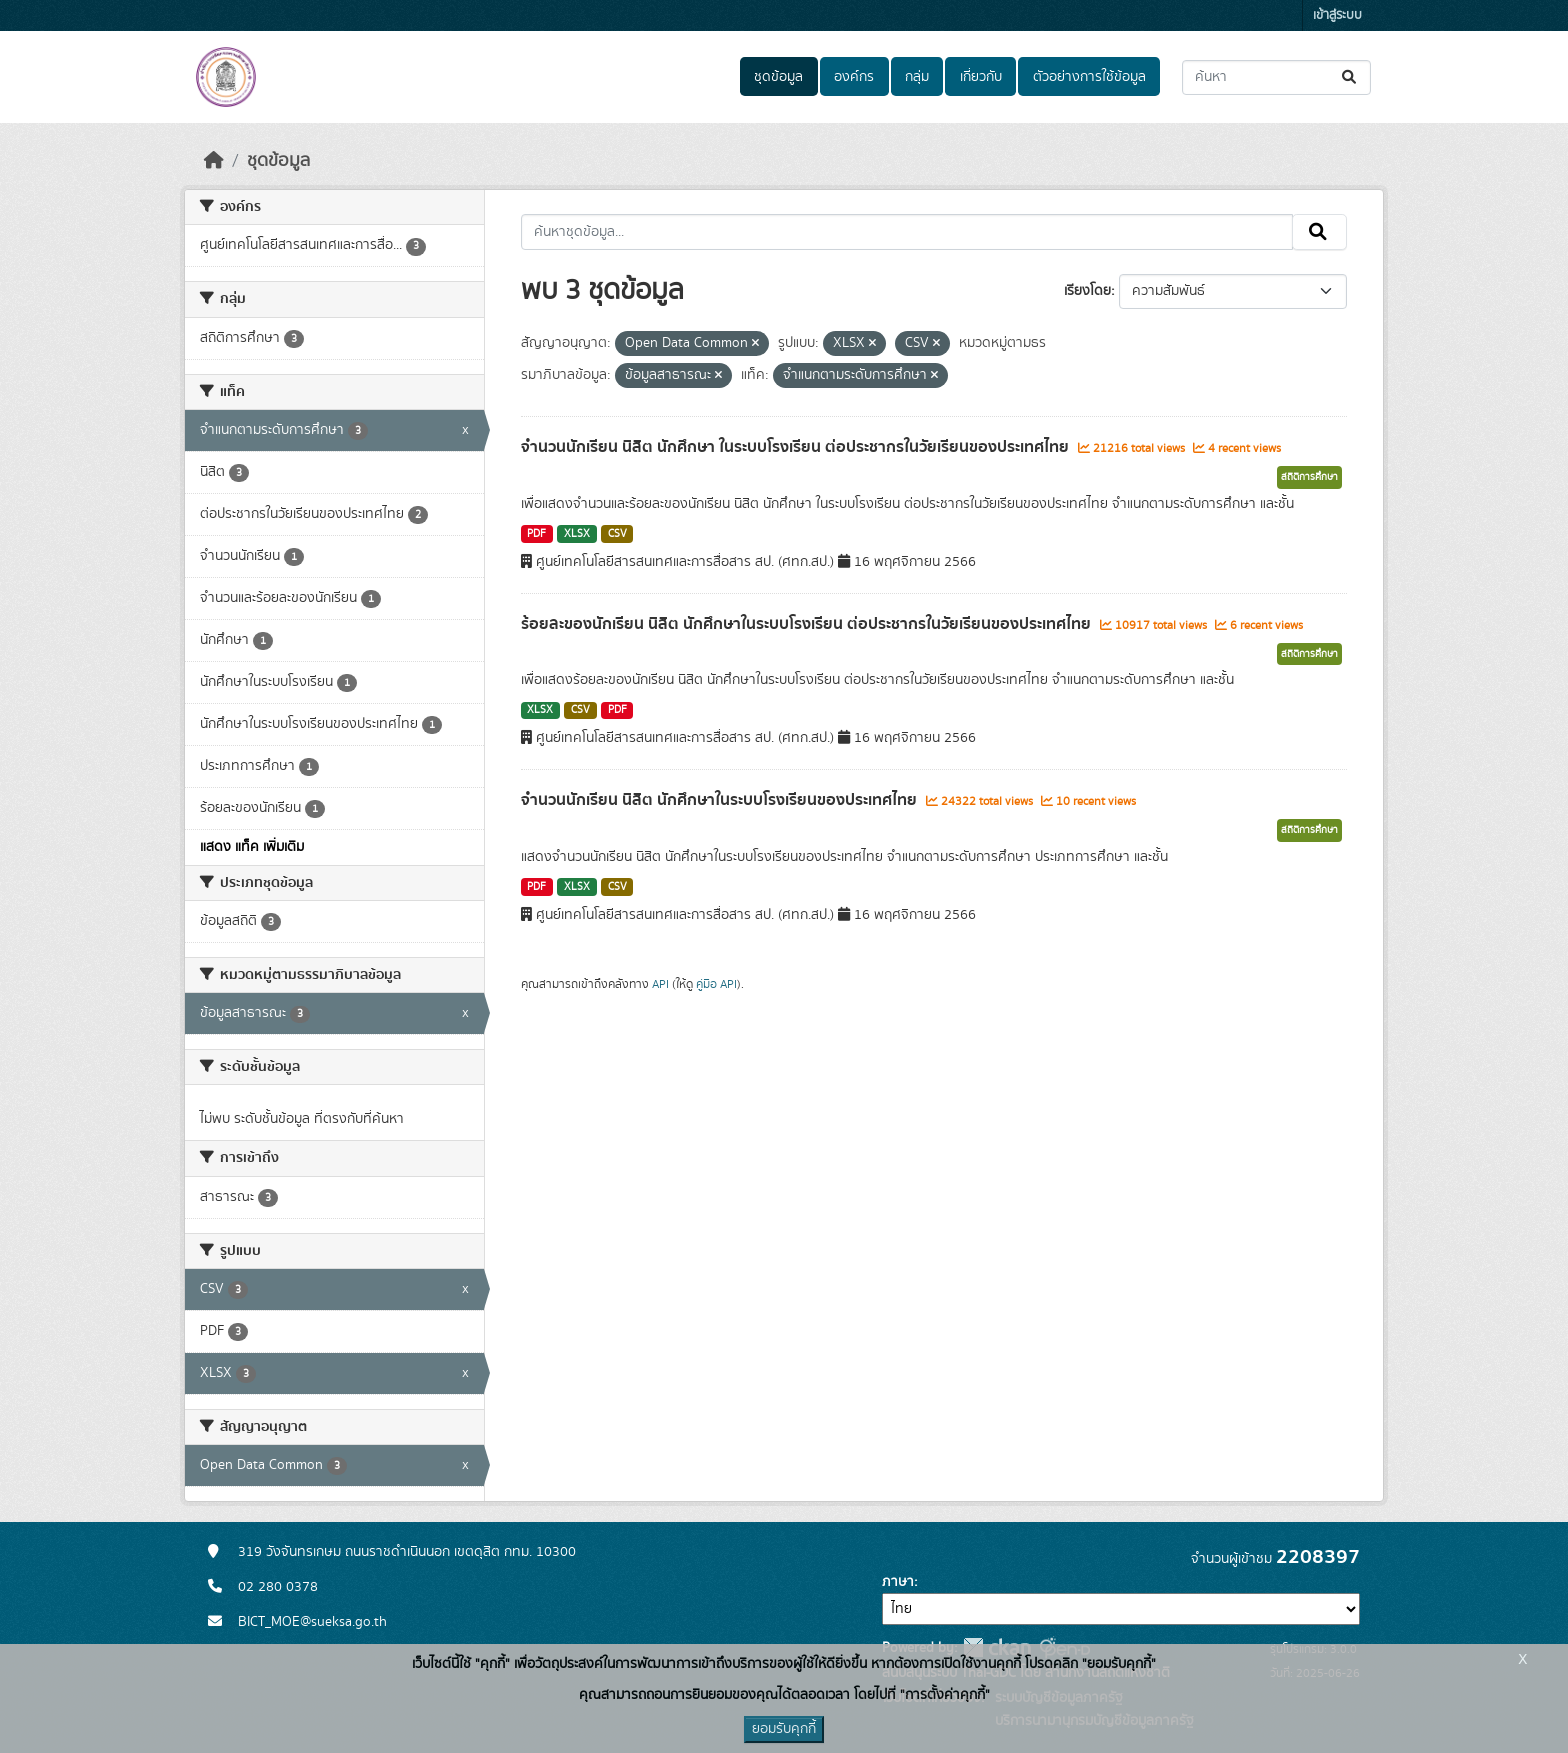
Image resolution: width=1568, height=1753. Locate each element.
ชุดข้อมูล (778, 77)
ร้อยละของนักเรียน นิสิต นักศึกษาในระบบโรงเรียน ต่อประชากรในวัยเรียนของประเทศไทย (808, 624)
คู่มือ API (716, 984)
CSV (617, 534)
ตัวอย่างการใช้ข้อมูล (1089, 77)
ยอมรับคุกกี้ (784, 1729)
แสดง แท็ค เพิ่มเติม (252, 847)
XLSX (577, 534)
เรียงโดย (1087, 291)
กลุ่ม (917, 77)
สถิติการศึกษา (1309, 477)
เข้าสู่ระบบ (1337, 15)
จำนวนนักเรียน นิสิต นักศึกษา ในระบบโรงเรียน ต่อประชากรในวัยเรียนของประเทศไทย (797, 447)
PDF (536, 534)
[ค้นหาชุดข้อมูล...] (1276, 77)
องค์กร (854, 77)
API (660, 984)
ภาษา (898, 1582)
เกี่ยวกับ (981, 77)
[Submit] (1350, 77)
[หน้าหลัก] (214, 161)
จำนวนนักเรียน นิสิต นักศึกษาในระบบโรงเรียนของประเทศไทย (721, 800)
